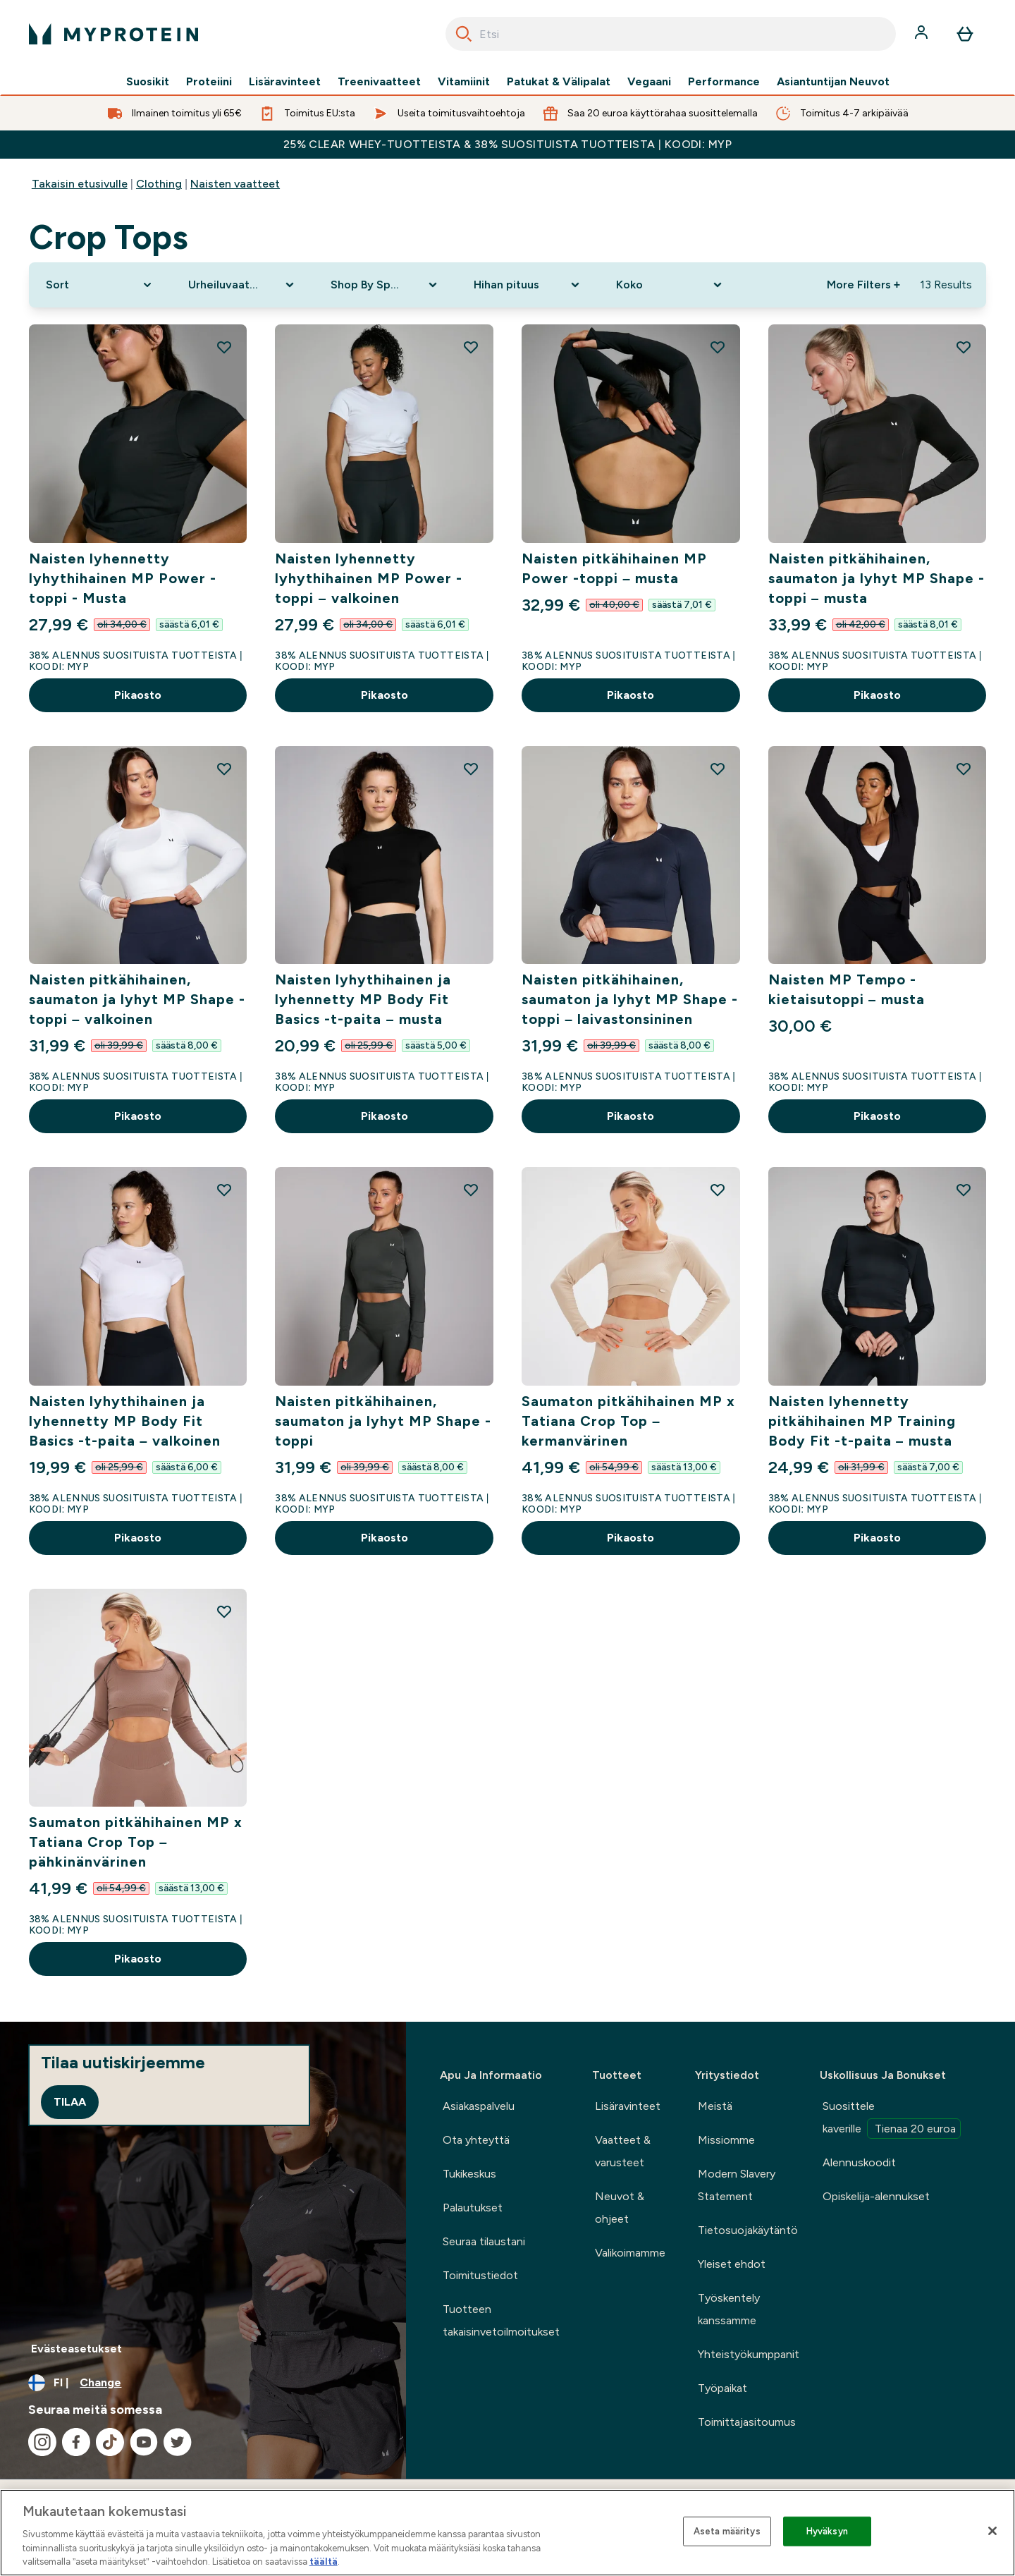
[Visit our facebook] (76, 2442)
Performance (724, 81)
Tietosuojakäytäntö (748, 2230)
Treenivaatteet (379, 81)
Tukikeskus (469, 2173)
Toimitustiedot (480, 2275)
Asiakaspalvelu (479, 2106)
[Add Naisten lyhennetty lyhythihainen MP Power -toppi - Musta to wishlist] (224, 347)
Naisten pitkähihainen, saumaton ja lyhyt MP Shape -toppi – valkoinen (137, 999)
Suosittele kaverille (892, 2119)
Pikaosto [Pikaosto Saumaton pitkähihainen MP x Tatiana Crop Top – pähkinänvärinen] (137, 1958)
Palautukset (473, 2207)
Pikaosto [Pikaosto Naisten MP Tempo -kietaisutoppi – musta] (877, 1116)
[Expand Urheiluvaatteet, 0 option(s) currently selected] (242, 285)
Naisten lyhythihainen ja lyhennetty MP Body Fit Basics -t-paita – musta (363, 999)
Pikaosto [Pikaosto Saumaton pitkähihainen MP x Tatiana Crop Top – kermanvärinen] (630, 1537)
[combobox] (670, 34)
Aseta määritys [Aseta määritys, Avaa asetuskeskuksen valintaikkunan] (727, 2531)
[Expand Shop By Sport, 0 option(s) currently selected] (384, 285)
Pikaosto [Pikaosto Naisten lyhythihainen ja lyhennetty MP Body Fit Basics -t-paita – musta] (384, 1116)
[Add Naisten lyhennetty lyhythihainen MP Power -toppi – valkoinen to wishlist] (471, 347)
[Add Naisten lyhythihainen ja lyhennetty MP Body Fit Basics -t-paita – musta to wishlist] (471, 769)
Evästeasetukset (76, 2348)
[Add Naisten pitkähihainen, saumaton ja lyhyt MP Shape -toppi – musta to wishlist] (963, 347)
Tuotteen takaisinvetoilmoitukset (501, 2320)
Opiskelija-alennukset (876, 2196)
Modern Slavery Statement (736, 2185)
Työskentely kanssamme (729, 2309)
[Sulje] (992, 2530)
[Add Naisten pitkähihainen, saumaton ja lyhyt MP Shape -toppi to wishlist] (471, 1190)
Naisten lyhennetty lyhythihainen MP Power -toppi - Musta (122, 578)
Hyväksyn (827, 2531)
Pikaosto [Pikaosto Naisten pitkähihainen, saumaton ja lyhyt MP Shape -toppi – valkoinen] (137, 1116)
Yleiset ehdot (731, 2264)
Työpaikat (722, 2388)
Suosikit (147, 81)
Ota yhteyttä (476, 2140)
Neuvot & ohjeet (619, 2208)
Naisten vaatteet (235, 183)
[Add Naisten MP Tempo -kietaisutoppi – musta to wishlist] (963, 769)
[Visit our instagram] (42, 2442)
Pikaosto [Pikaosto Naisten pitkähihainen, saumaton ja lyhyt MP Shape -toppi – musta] (877, 695)
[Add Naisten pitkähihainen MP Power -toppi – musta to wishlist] (717, 347)
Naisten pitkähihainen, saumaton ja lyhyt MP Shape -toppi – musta (876, 578)
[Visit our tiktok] (110, 2442)
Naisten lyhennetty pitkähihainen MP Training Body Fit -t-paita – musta (862, 1421)
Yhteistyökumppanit (748, 2354)
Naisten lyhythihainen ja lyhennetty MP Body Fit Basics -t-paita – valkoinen (125, 1421)
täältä (323, 2561)
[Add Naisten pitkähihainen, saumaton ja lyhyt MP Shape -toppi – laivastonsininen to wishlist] (717, 769)
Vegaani (649, 81)
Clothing (159, 183)
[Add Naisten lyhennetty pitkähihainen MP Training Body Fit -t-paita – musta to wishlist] (963, 1190)
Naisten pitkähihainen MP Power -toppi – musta (614, 568)
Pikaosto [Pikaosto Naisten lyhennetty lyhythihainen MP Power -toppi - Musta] (137, 695)
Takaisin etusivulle (80, 183)
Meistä (715, 2106)
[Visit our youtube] (144, 2442)
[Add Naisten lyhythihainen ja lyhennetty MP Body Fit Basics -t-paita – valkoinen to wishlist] (224, 1190)
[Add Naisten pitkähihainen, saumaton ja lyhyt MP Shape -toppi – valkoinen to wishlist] (224, 769)
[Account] (923, 34)
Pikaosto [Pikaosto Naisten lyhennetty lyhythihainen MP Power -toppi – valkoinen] (384, 695)
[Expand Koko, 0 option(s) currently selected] (670, 285)
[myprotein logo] (113, 34)
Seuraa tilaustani (484, 2241)
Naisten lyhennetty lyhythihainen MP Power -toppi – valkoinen (368, 578)
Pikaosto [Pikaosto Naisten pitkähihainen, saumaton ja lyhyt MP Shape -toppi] (384, 1537)
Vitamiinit (464, 81)
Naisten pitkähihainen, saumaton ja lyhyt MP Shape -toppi (383, 1421)
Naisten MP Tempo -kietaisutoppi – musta (846, 989)
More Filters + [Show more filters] (863, 284)
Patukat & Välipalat (558, 81)
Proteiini (209, 81)
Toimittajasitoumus (747, 2422)
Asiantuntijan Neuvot (833, 81)
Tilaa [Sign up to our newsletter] (70, 2101)
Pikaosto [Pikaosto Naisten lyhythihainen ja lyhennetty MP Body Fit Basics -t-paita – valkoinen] (137, 1537)
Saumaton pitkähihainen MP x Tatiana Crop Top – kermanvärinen (628, 1421)
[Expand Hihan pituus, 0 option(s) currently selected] (527, 285)
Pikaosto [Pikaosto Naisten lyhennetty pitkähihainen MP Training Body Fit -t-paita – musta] (877, 1537)
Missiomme (726, 2140)
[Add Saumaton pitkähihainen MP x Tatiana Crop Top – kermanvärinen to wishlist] (717, 1190)
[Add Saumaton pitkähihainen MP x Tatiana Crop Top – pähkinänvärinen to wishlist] (224, 1611)
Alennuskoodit (859, 2162)
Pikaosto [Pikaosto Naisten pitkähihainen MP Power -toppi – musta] (630, 695)
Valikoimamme (630, 2252)
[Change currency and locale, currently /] (203, 2382)
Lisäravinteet (285, 81)
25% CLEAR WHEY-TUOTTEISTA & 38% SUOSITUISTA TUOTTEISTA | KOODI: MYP (507, 144)
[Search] (464, 34)
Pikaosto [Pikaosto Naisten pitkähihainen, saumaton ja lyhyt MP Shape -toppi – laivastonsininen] (630, 1116)
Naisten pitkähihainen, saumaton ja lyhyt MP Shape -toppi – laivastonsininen (630, 999)
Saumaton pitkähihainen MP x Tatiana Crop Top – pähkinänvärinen (135, 1842)
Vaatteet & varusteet (623, 2151)
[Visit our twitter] (178, 2442)
